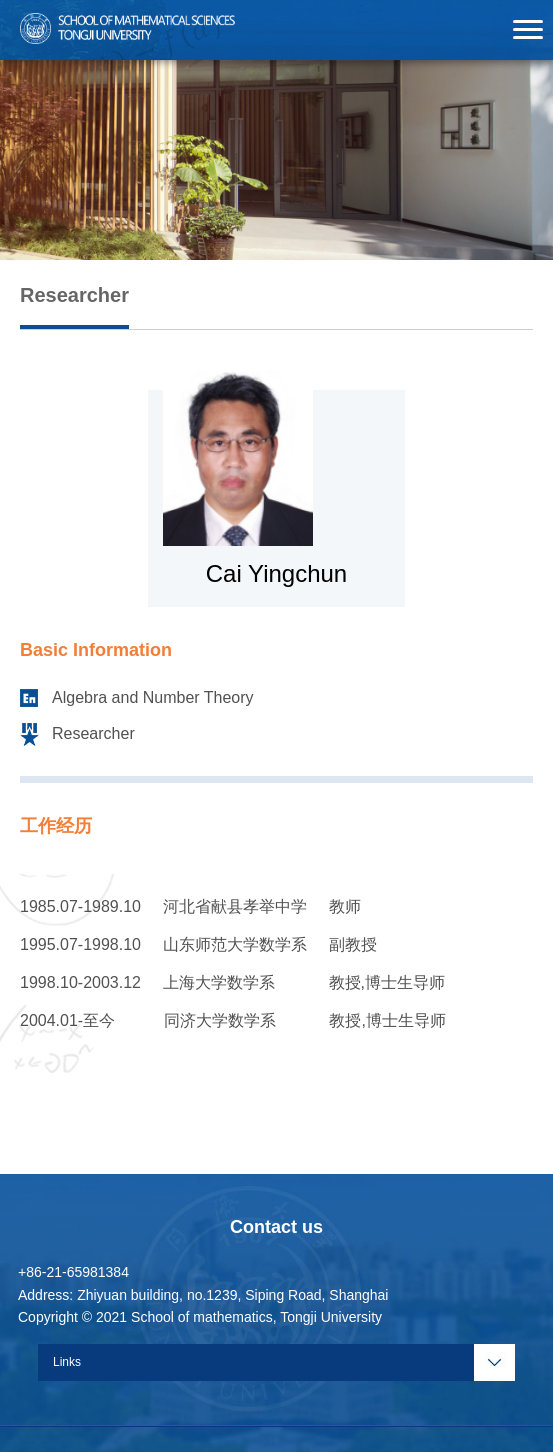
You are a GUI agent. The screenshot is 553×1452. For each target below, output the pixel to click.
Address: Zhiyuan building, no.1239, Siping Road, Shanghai (203, 1295)
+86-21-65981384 (73, 1272)
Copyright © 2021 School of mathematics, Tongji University (200, 1317)
